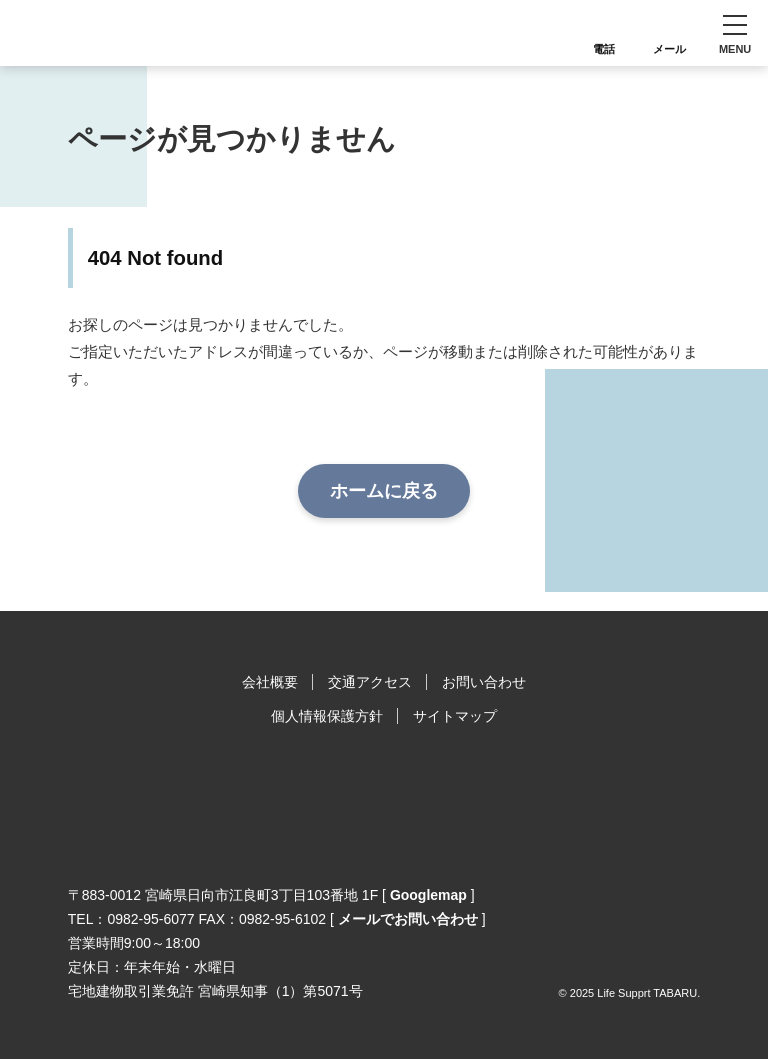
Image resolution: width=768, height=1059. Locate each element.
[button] (735, 33)
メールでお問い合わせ (408, 919)
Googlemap (428, 895)
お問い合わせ (484, 682)
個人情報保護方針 (327, 716)
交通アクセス (370, 682)
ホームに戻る (384, 491)
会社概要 (270, 682)
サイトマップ (455, 716)
